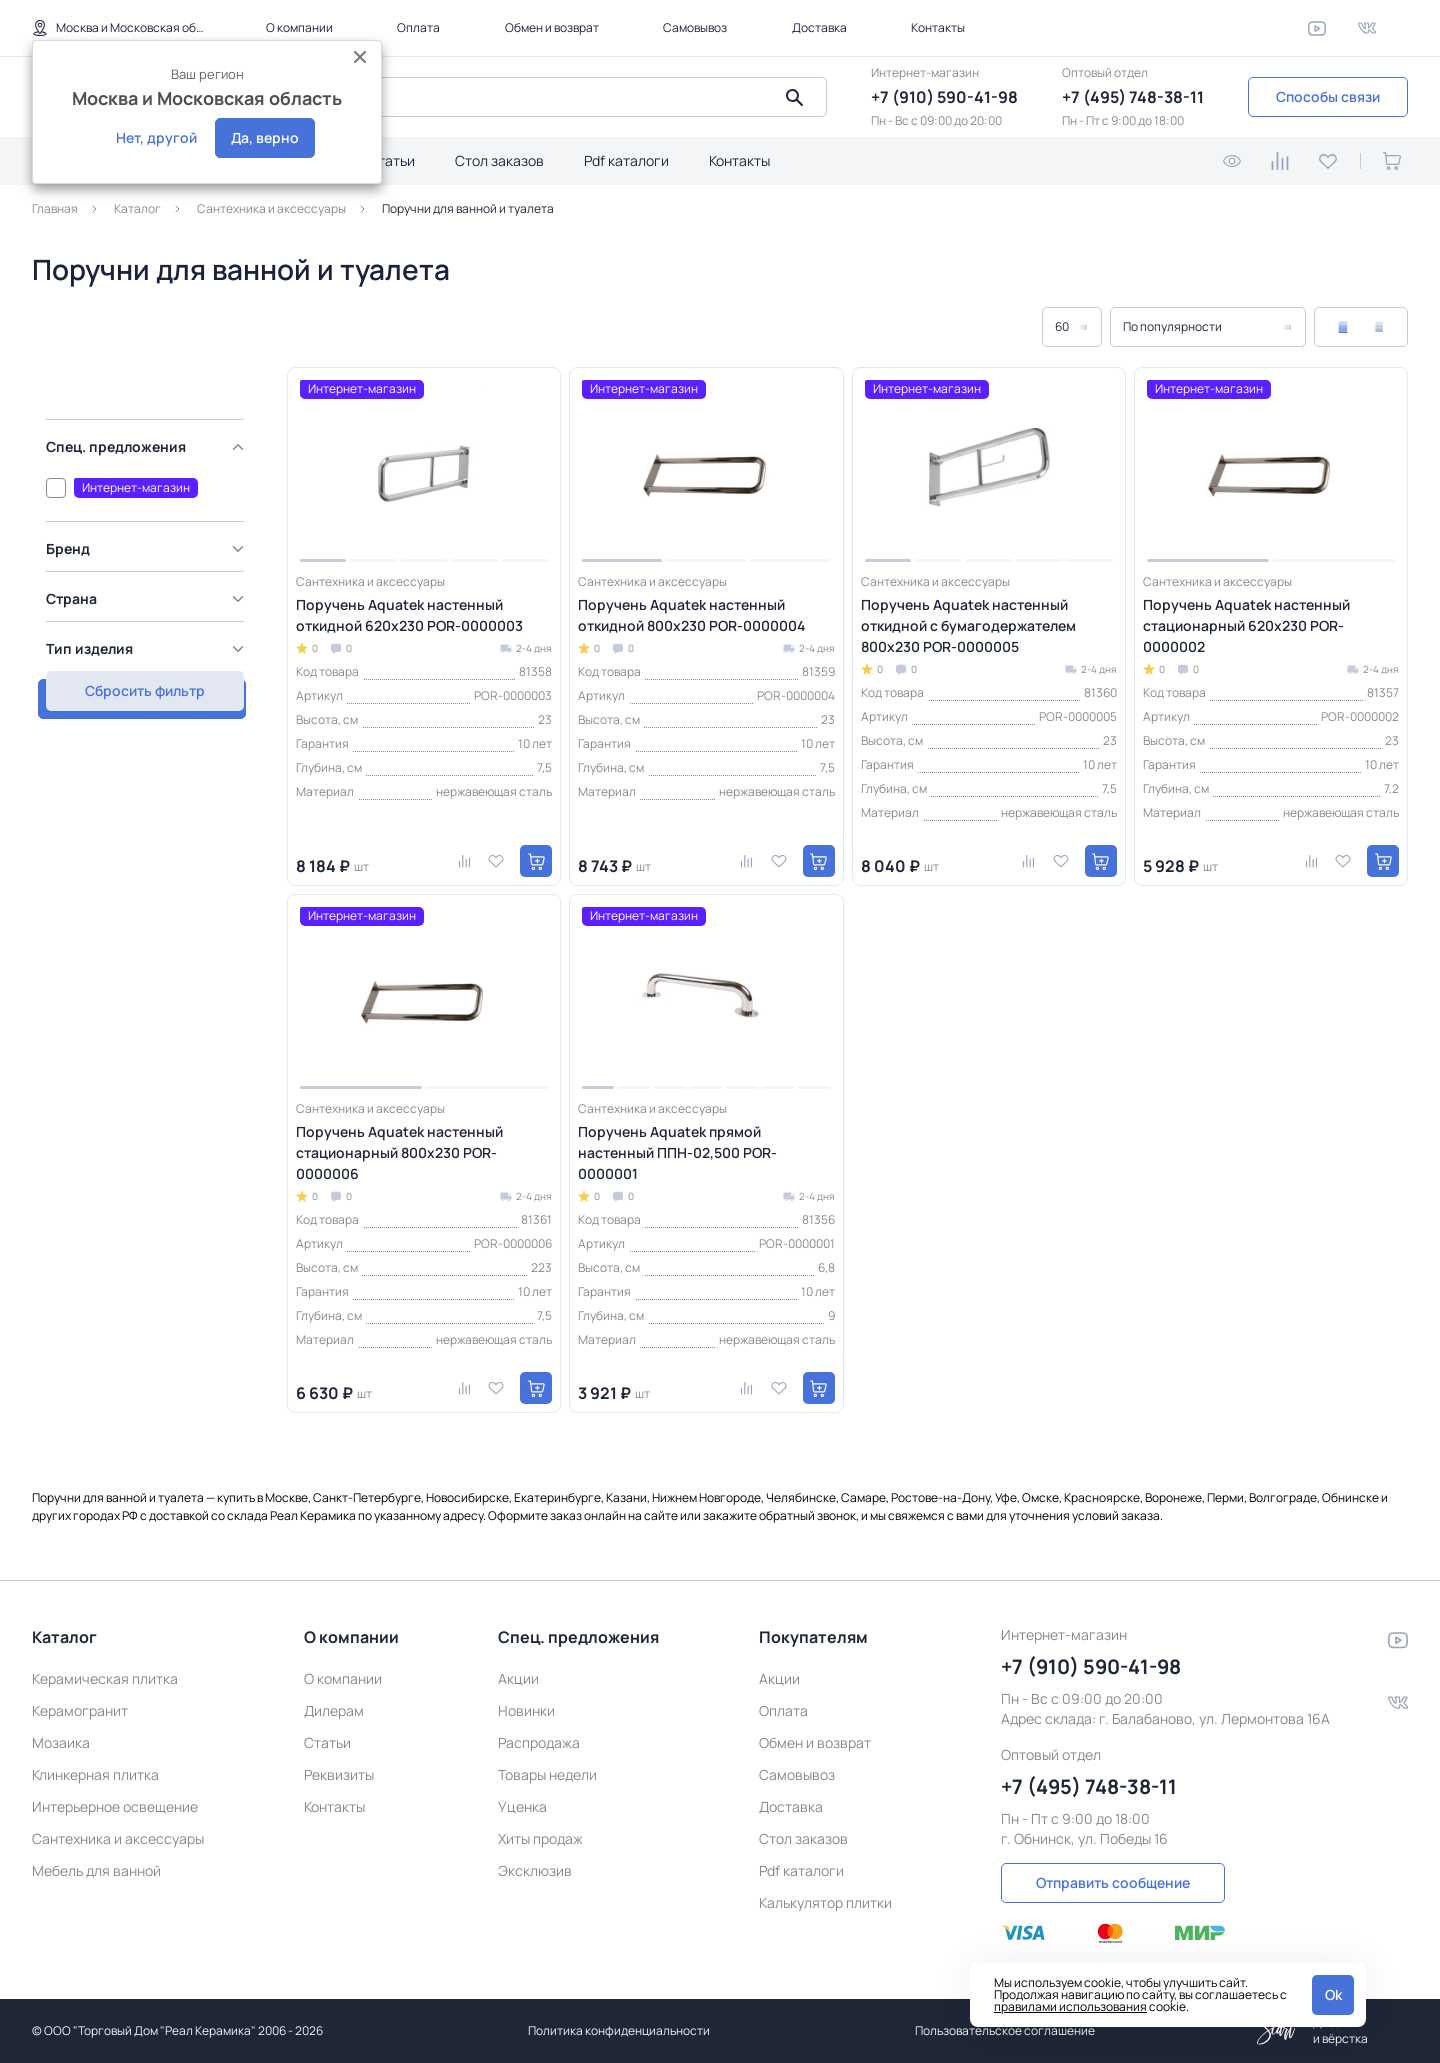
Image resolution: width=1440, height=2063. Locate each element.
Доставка (819, 27)
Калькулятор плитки (825, 1902)
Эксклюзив (535, 1870)
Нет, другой (156, 137)
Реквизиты (339, 1774)
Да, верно (265, 137)
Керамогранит (80, 1710)
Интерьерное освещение (115, 1806)
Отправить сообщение (1113, 1882)
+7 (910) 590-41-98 (944, 97)
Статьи (391, 160)
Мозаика (61, 1742)
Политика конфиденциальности (619, 2030)
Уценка (522, 1806)
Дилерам (334, 1710)
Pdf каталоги (626, 160)
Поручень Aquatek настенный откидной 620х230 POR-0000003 (409, 615)
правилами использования (1070, 2006)
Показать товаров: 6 (140, 638)
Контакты (938, 27)
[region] (145, 511)
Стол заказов (499, 160)
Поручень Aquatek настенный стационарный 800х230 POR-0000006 (399, 1152)
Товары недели (547, 1774)
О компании (299, 27)
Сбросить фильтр (140, 686)
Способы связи (1328, 96)
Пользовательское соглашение (1005, 2030)
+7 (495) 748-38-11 (1133, 97)
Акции (518, 1678)
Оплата (418, 27)
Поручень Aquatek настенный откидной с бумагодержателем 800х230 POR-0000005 (968, 625)
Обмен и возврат (552, 27)
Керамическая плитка (105, 1678)
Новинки (526, 1710)
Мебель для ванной (96, 1870)
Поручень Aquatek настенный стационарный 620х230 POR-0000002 (1246, 625)
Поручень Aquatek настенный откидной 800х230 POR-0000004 (691, 615)
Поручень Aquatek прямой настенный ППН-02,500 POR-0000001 (677, 1152)
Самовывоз (695, 27)
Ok (1333, 1994)
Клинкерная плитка (95, 1774)
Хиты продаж (540, 1838)
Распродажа (539, 1742)
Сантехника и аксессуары (118, 1838)
